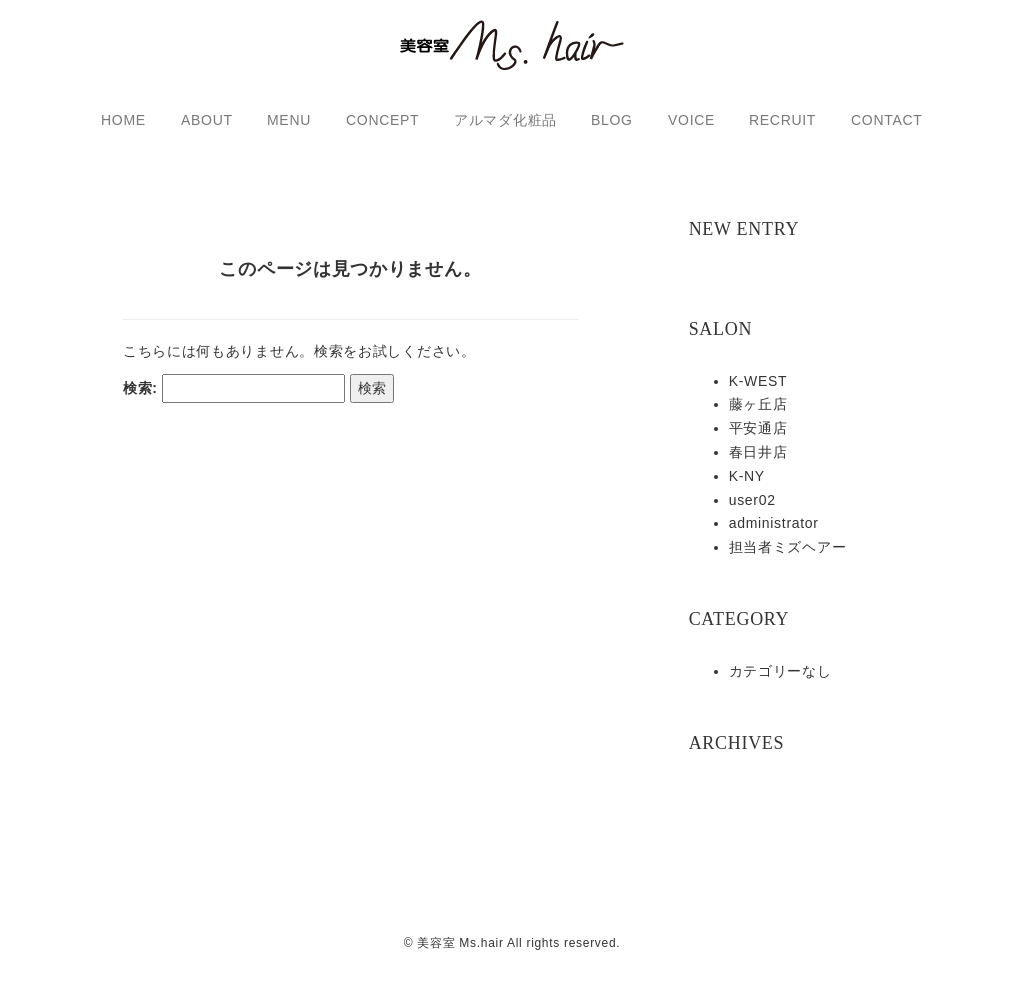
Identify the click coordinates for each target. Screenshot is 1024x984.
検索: (140, 403)
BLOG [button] (612, 120)
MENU (289, 120)
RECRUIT (782, 120)
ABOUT (207, 120)
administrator (774, 523)
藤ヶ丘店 (758, 404)
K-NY (747, 476)
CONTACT (887, 120)
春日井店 (758, 452)
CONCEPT (382, 120)
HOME (123, 120)
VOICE (691, 120)
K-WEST (758, 381)
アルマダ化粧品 (505, 120)
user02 (752, 500)
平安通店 (758, 428)
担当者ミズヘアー (788, 547)
